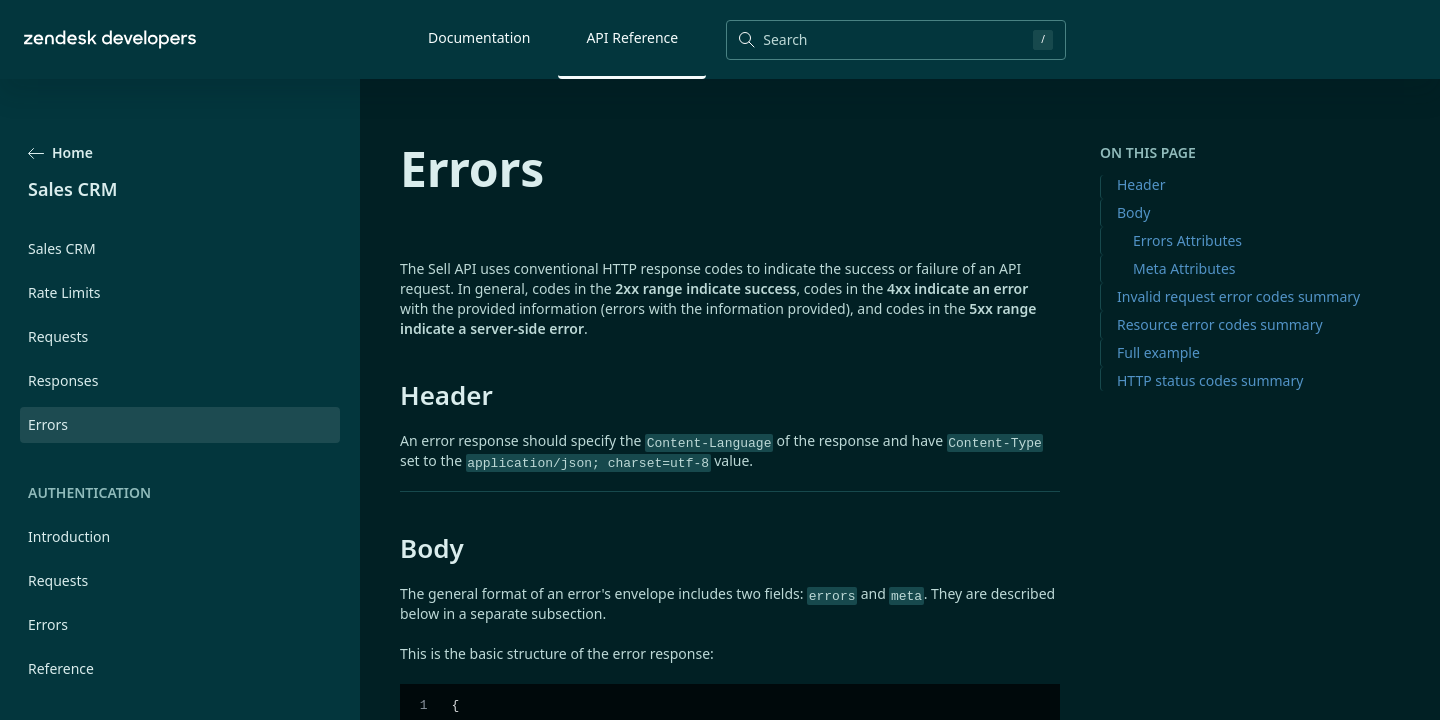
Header (1141, 184)
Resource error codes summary (1220, 324)
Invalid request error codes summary (1238, 296)
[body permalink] (390, 548)
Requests (58, 336)
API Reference (632, 37)
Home (60, 152)
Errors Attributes (1187, 240)
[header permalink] (390, 395)
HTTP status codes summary (1210, 380)
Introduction (69, 536)
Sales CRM (62, 248)
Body (1133, 212)
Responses (63, 380)
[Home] (110, 39)
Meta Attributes (1184, 268)
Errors (48, 624)
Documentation (479, 37)
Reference (61, 668)
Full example (1158, 352)
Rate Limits (64, 292)
